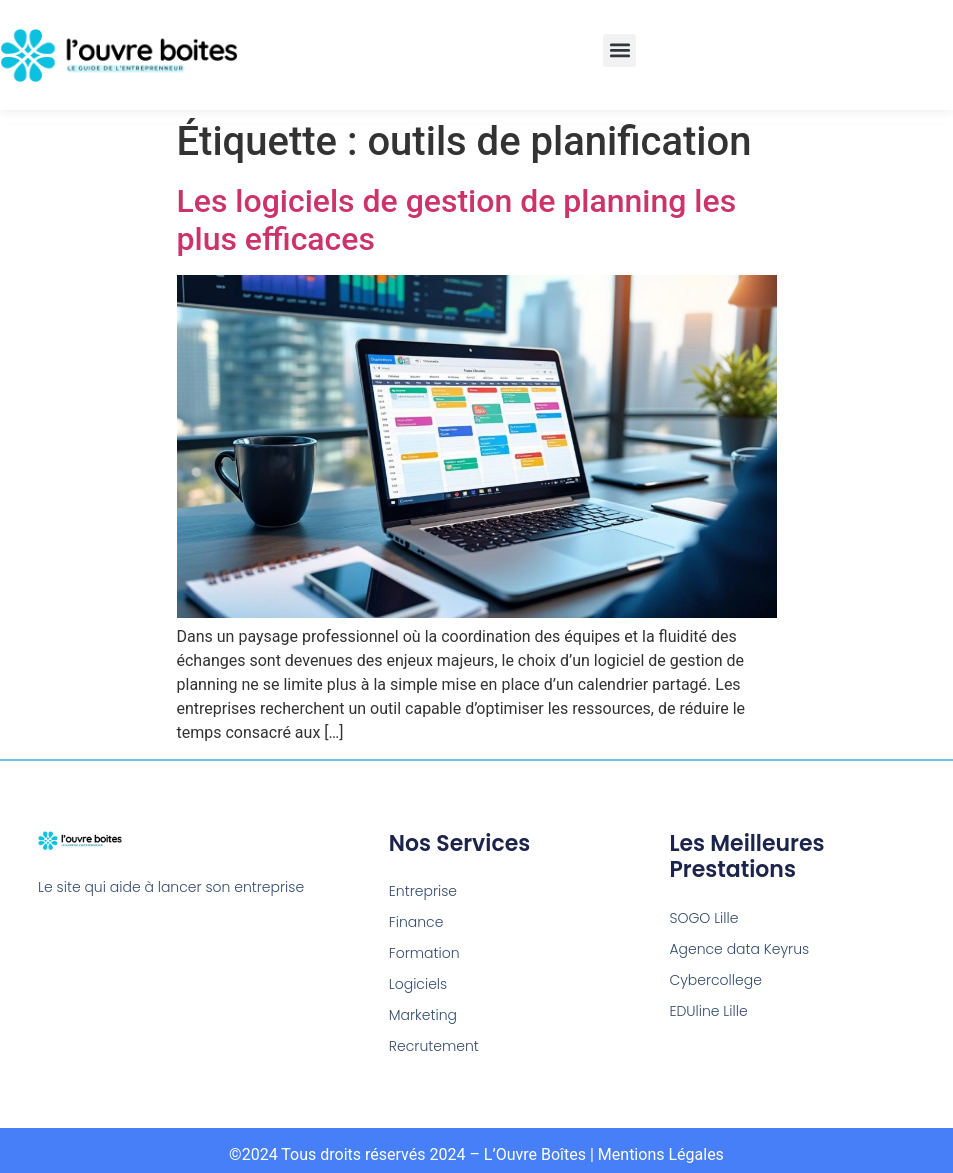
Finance (416, 922)
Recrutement (434, 1046)
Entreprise (423, 891)
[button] (619, 50)
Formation (424, 953)
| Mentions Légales (657, 1154)
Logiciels (418, 984)
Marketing (423, 1015)
